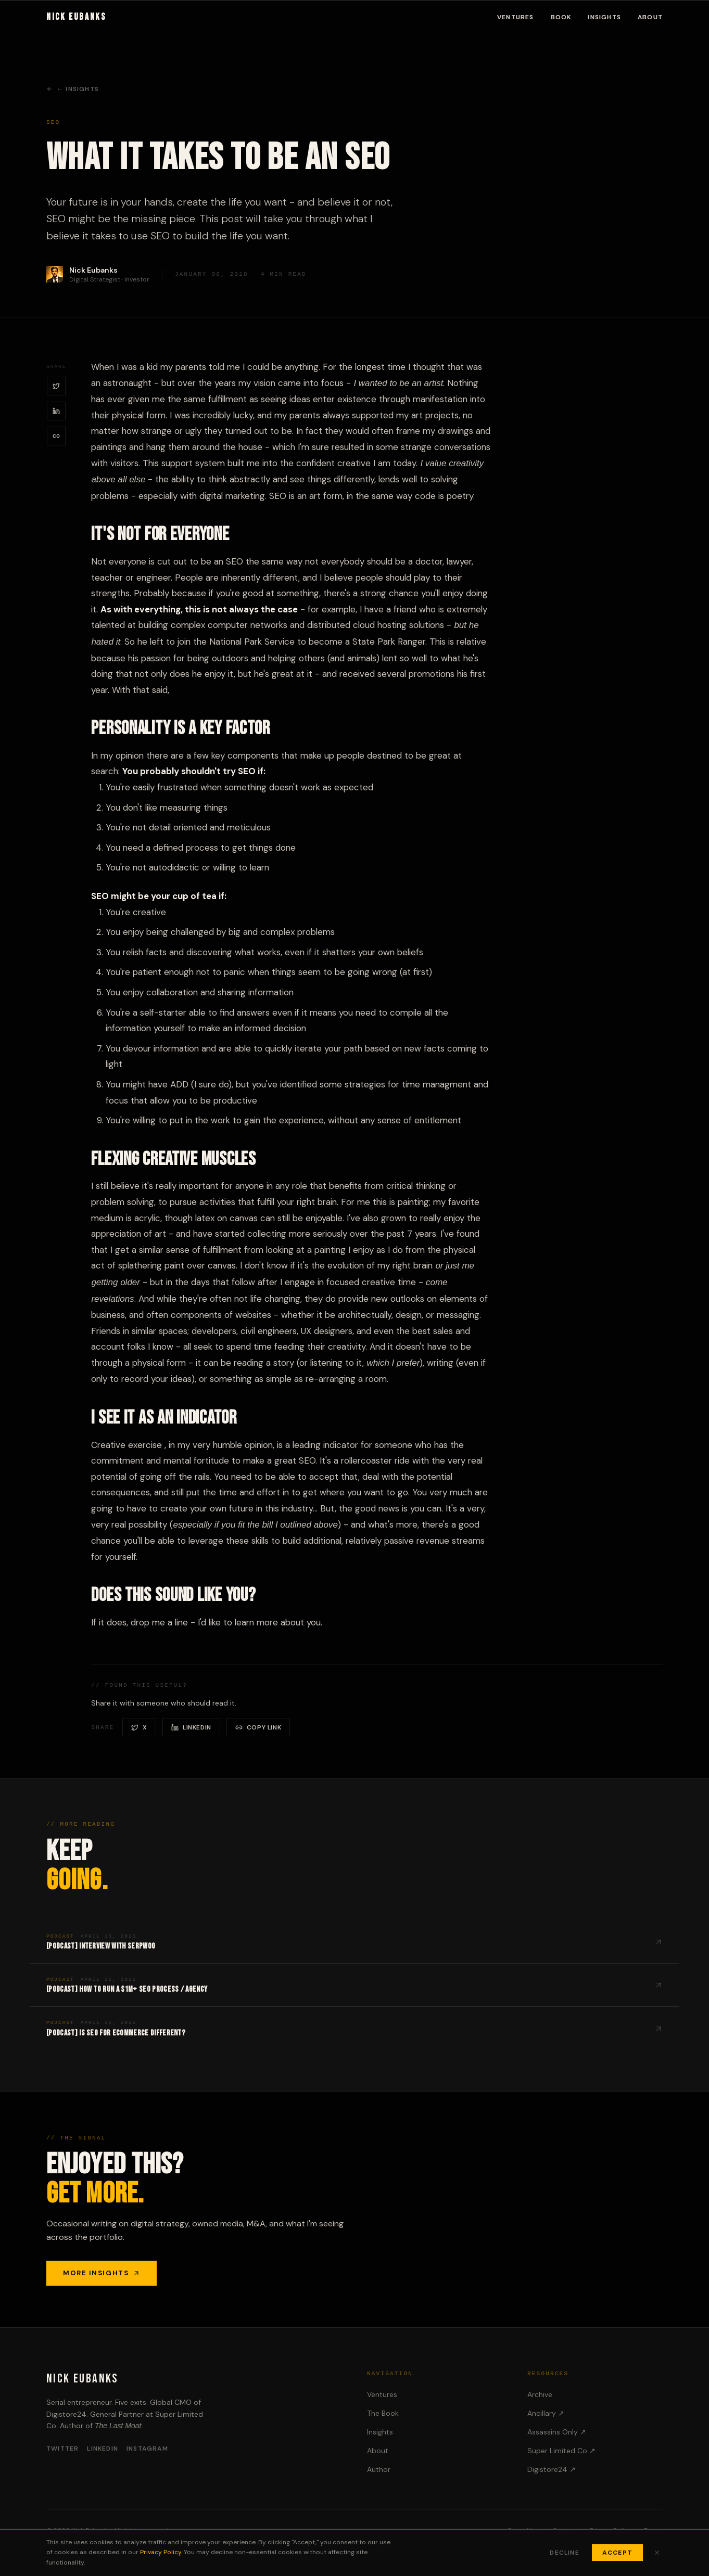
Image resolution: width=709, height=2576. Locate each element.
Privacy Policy (160, 2552)
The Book (383, 2413)
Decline (564, 2552)
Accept (617, 2552)
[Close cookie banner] (657, 2552)
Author (378, 2469)
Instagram (147, 2448)
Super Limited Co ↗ (561, 2450)
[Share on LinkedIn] (56, 411)
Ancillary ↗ (545, 2413)
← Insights (72, 89)
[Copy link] (56, 436)
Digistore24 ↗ (551, 2469)
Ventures (515, 17)
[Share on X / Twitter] (56, 386)
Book (561, 17)
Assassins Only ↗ (556, 2432)
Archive (539, 2394)
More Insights (101, 2273)
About (650, 17)
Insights (604, 17)
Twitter (62, 2448)
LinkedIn (102, 2448)
